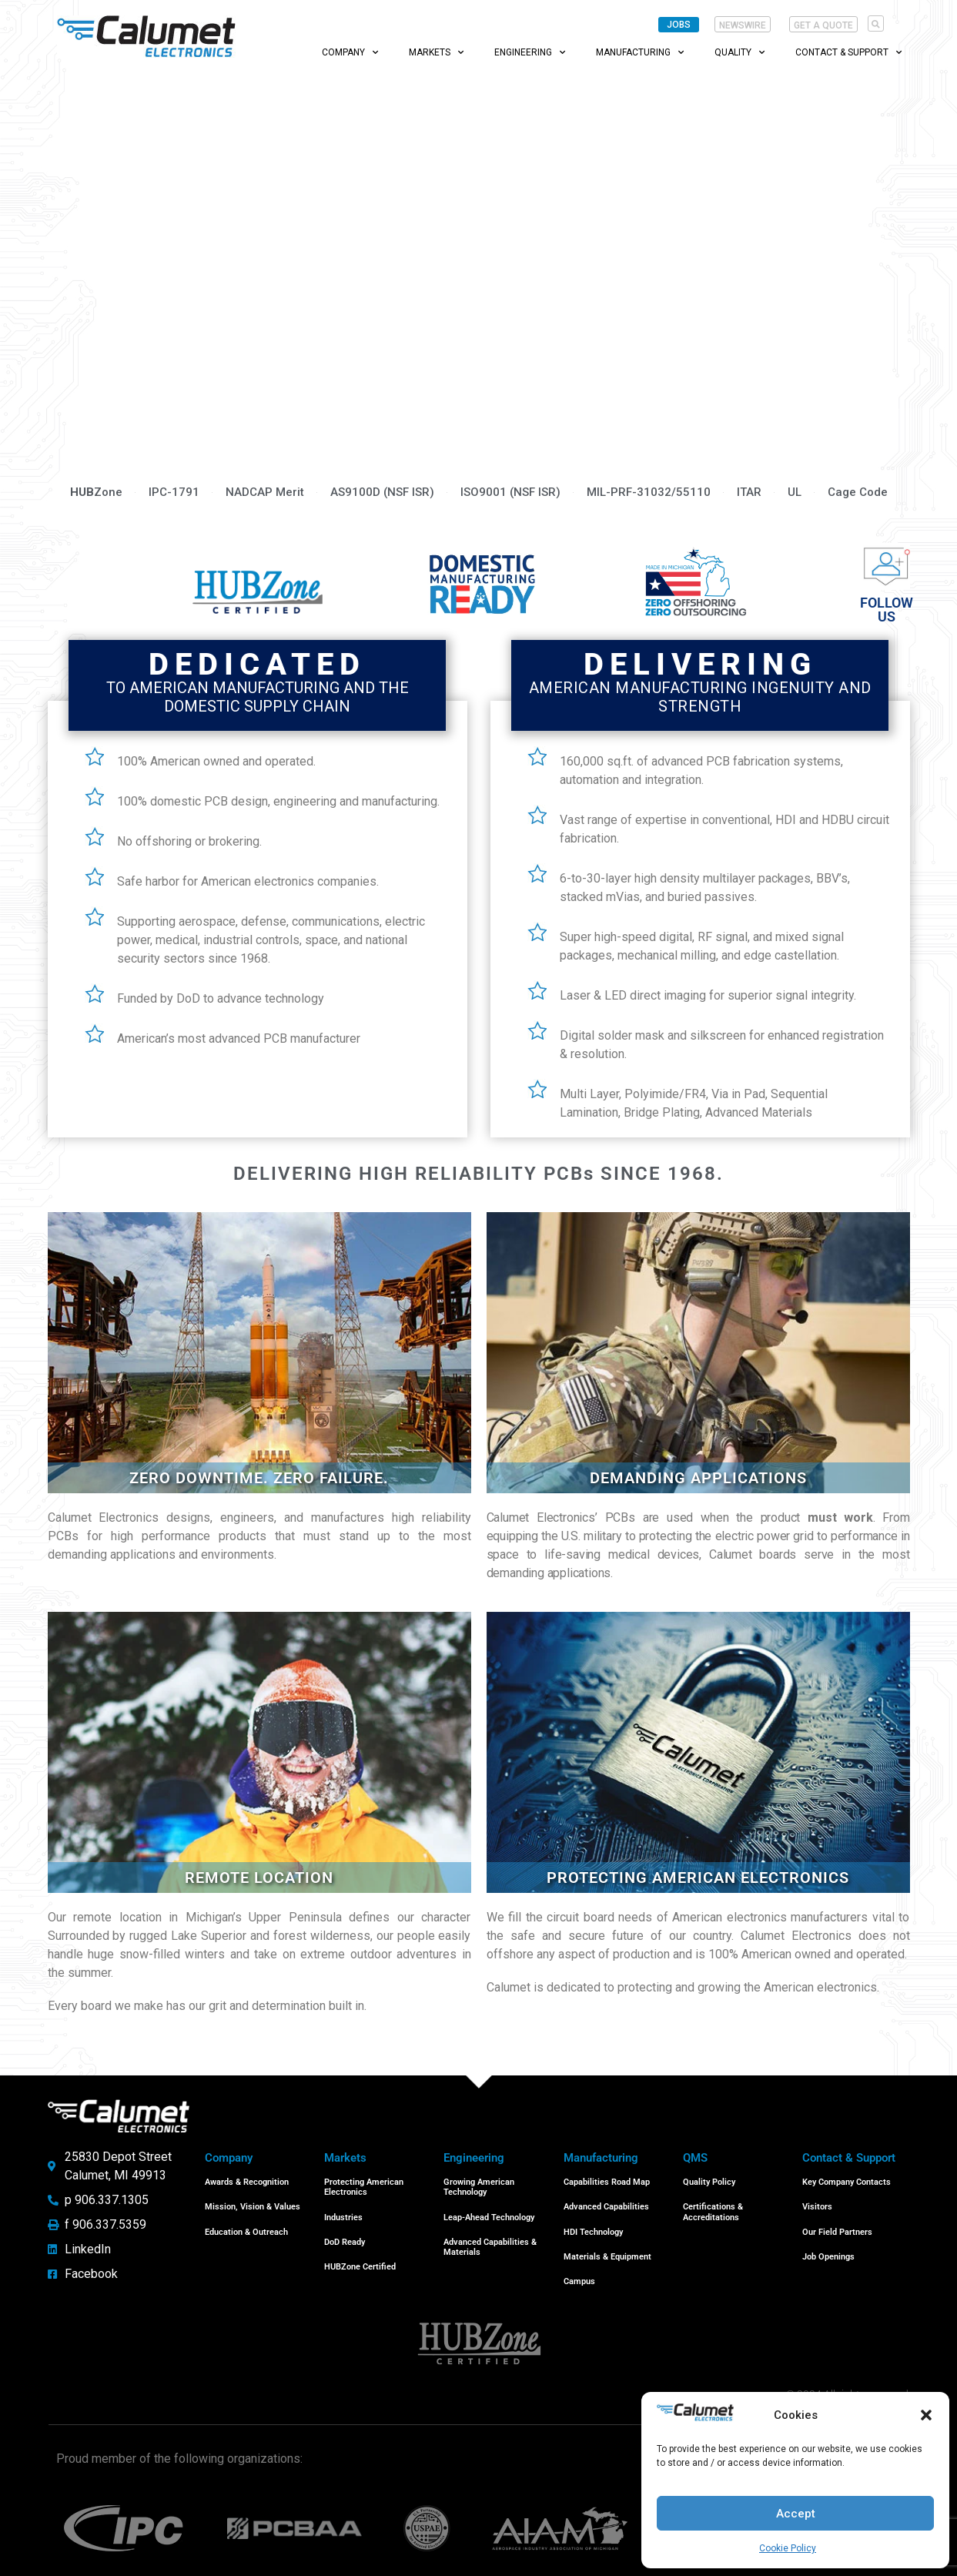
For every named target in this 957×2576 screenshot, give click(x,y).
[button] (926, 2415)
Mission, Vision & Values (252, 2202)
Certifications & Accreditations (713, 2207)
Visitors (817, 2202)
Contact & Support (848, 52)
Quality (739, 52)
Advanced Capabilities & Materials (490, 2239)
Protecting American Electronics (363, 2186)
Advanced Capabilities (606, 2202)
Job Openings (828, 2246)
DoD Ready (344, 2234)
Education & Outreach (246, 2224)
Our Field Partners (837, 2224)
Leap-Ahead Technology (488, 2213)
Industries (343, 2213)
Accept (795, 2514)
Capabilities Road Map (607, 2181)
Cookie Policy (787, 2548)
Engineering (529, 52)
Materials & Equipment (607, 2246)
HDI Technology (593, 2224)
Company (350, 52)
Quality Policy (709, 2181)
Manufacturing (640, 52)
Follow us (886, 610)
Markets (436, 52)
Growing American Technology (478, 2186)
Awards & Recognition (247, 2181)
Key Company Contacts (846, 2181)
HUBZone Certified (360, 2256)
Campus (579, 2268)
